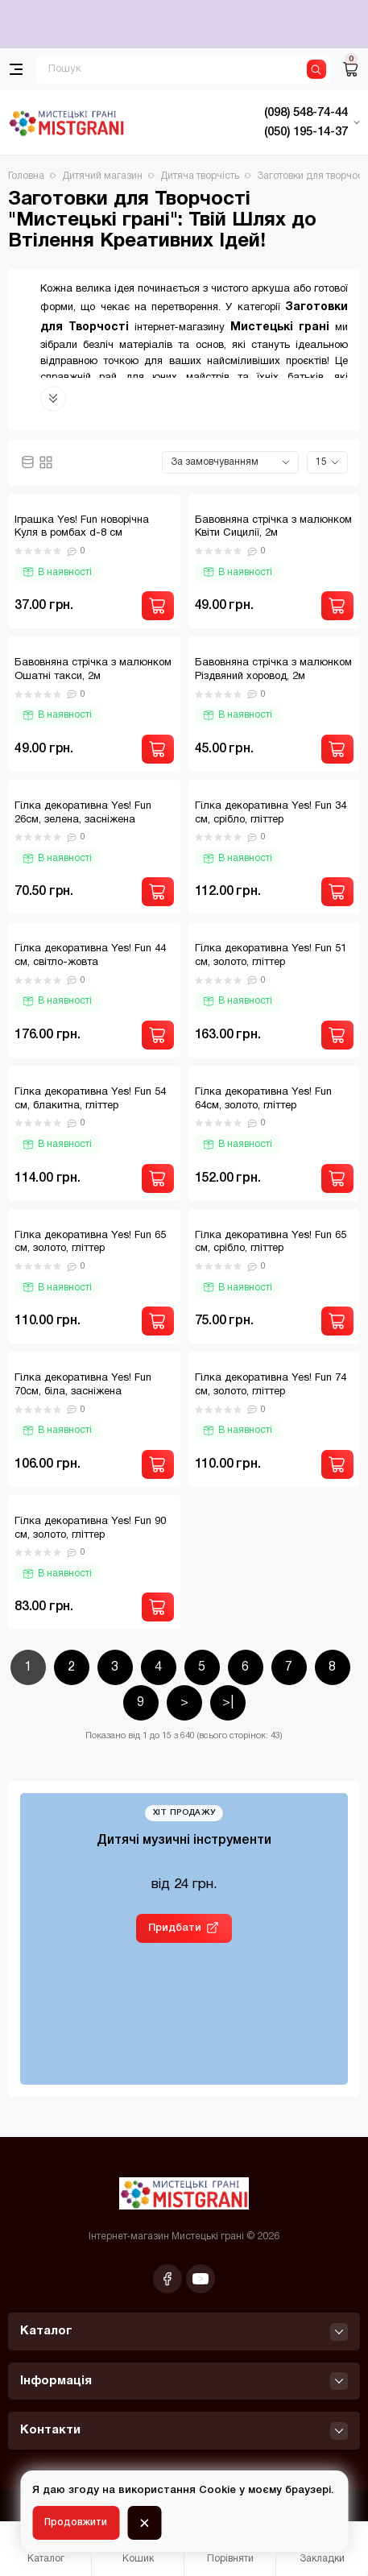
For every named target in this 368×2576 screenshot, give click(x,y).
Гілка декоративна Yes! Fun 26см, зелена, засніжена (82, 813)
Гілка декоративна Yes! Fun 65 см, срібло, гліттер (270, 1242)
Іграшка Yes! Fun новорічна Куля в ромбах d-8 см (81, 527)
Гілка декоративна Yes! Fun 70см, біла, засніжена (82, 1385)
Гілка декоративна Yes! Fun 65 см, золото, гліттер (90, 1242)
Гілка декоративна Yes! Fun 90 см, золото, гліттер (90, 1528)
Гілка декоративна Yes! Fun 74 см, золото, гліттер (270, 1385)
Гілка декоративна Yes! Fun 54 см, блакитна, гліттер (90, 1099)
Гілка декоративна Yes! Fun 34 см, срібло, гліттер (270, 813)
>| (228, 1702)
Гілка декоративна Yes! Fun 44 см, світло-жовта (90, 955)
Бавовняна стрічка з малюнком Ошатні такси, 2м (93, 669)
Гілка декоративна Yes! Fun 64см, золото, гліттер (263, 1099)
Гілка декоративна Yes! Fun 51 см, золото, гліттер (270, 955)
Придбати (174, 1928)
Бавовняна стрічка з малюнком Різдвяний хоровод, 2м (273, 669)
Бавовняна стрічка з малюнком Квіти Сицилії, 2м (273, 527)
